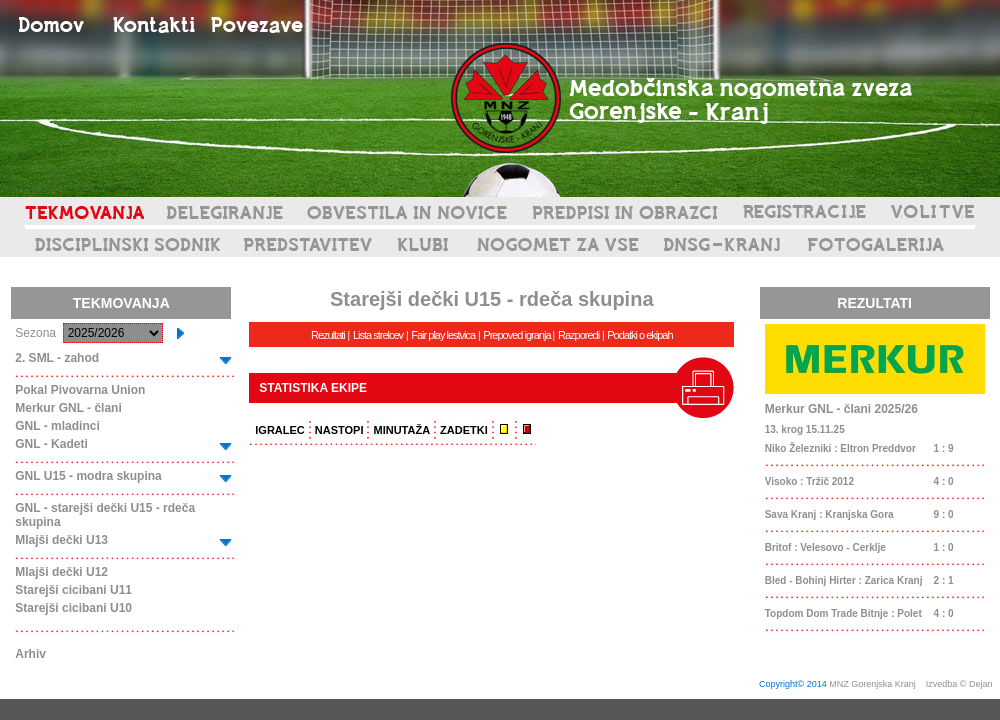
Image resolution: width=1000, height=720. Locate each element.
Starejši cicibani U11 (73, 590)
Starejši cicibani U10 (73, 608)
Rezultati (328, 335)
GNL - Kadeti (51, 444)
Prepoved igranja (517, 335)
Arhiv (30, 654)
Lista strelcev (378, 335)
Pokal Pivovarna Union (80, 390)
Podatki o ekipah (639, 335)
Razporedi (578, 335)
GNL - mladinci (57, 426)
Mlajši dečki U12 (61, 572)
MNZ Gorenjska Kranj (872, 684)
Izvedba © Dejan (960, 684)
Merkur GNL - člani (68, 408)
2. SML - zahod (57, 358)
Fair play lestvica (443, 335)
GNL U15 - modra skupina (88, 476)
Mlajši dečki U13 (61, 540)
